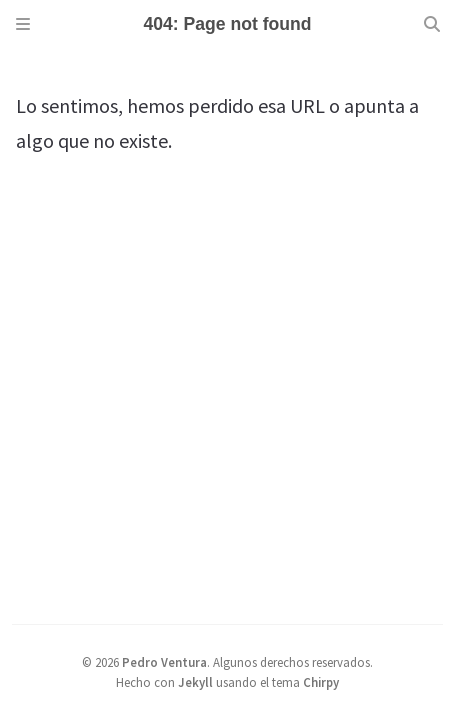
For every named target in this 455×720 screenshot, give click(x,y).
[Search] (432, 24)
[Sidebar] (23, 24)
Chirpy (321, 682)
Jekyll (195, 682)
